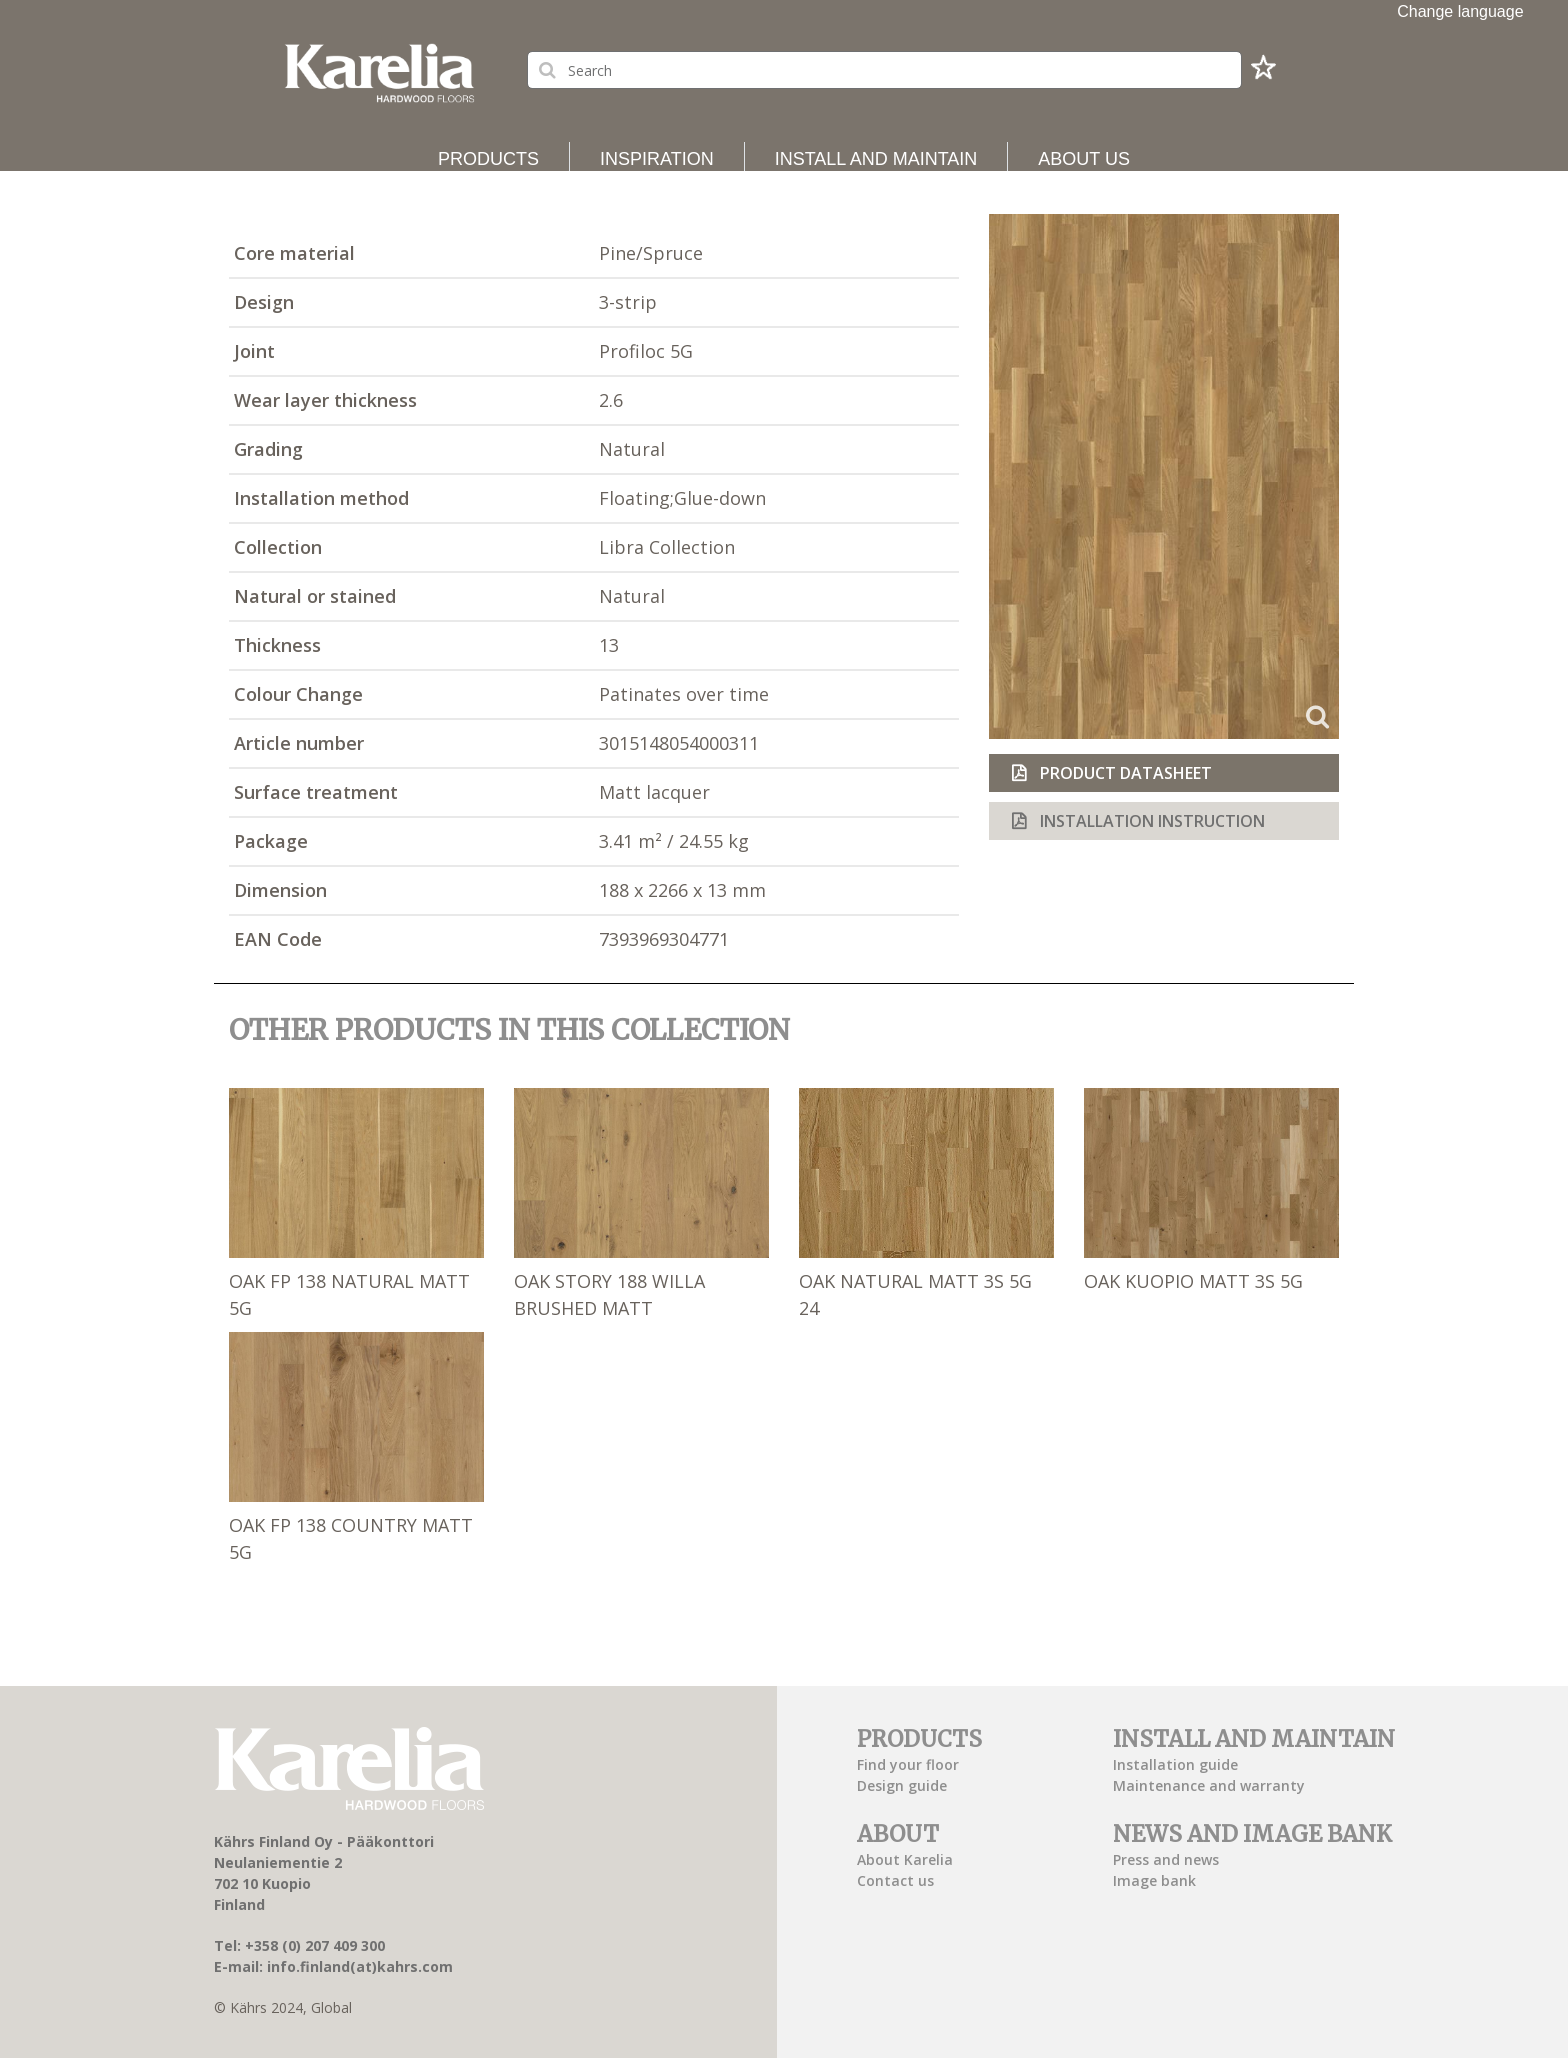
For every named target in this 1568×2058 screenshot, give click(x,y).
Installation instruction (1150, 821)
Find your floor (908, 1764)
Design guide (902, 1785)
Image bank (1154, 1880)
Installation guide (1175, 1764)
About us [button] (1084, 159)
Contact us (895, 1880)
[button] (1263, 73)
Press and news (1166, 1859)
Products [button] (488, 159)
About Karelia (905, 1859)
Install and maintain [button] (876, 159)
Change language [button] (1460, 11)
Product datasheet (1124, 773)
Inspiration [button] (657, 159)
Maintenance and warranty (1209, 1785)
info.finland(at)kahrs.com (360, 1966)
